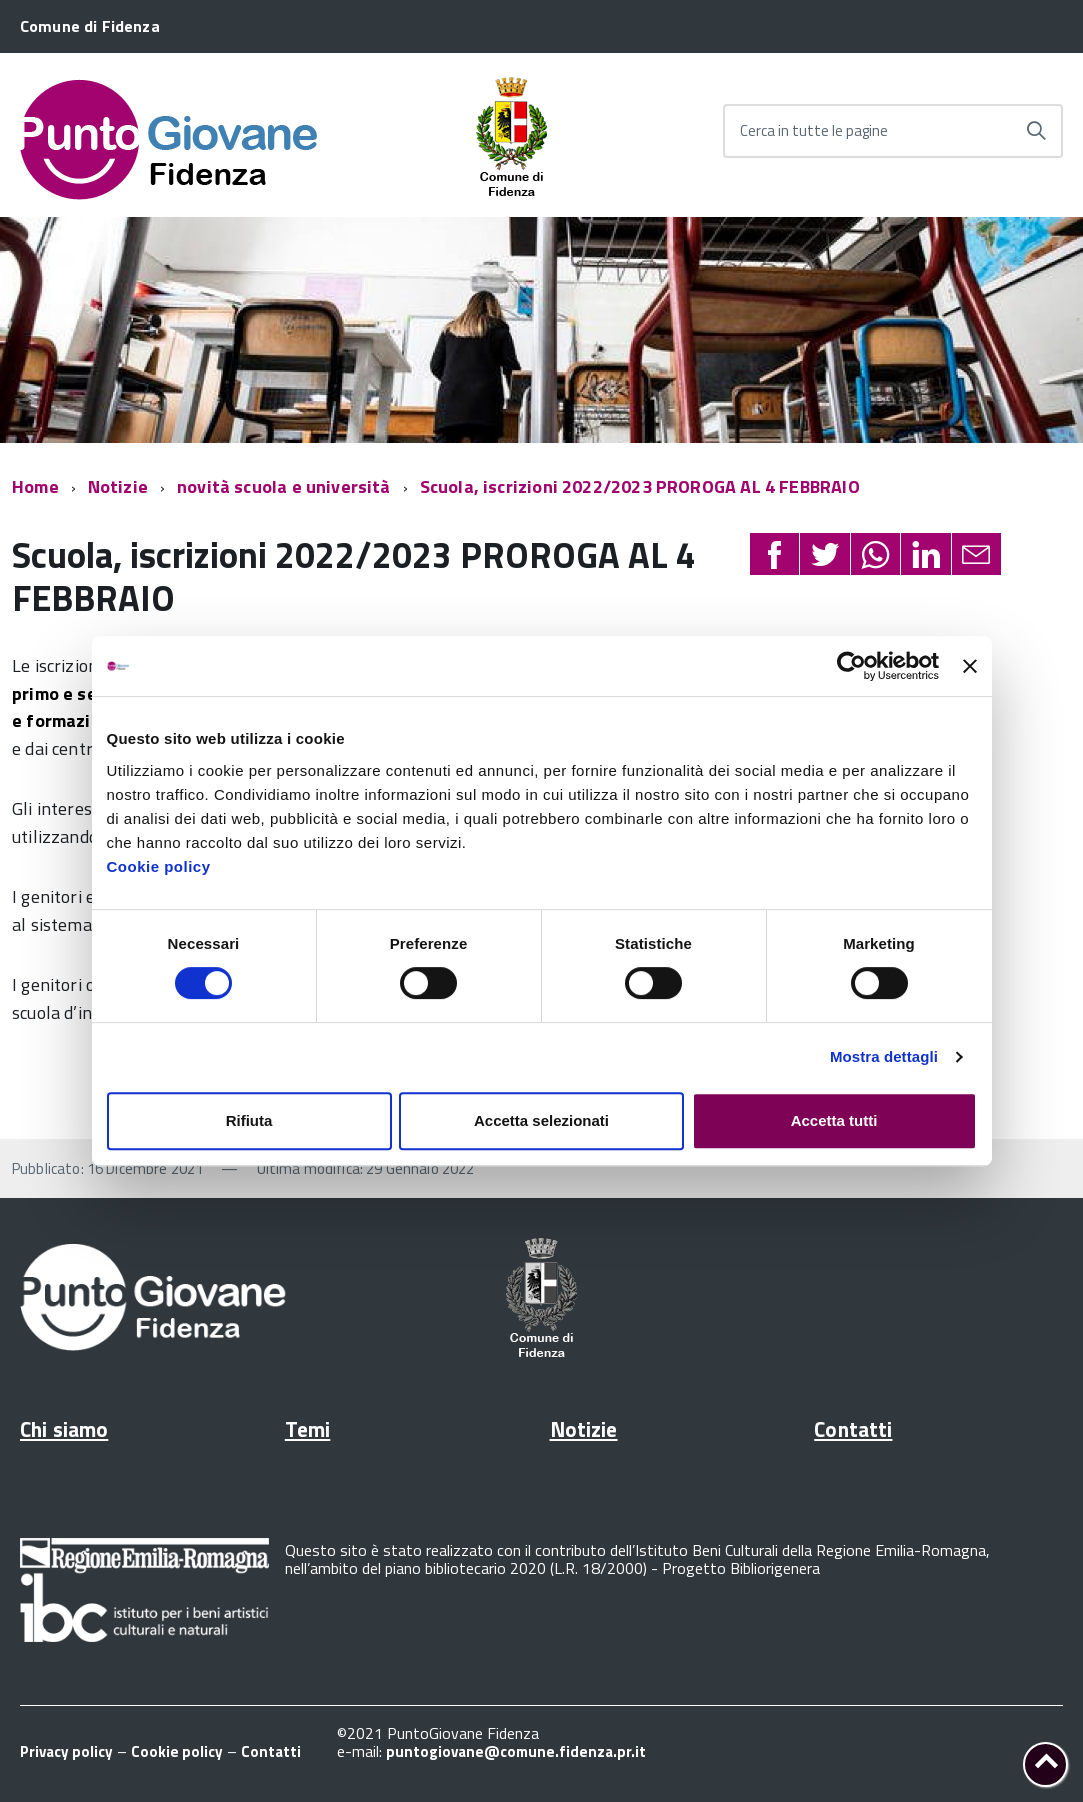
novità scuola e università (284, 486)
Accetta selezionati (541, 1120)
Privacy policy (66, 1751)
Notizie (118, 486)
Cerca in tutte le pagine (814, 130)
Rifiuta (249, 1120)
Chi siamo (64, 1429)
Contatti (853, 1429)
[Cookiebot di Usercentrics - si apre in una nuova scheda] (851, 666)
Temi (308, 1429)
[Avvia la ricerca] (1036, 131)
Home (35, 486)
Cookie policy (159, 866)
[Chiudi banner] (970, 666)
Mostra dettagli (884, 1056)
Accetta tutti (834, 1120)
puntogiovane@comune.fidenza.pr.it (516, 1751)
